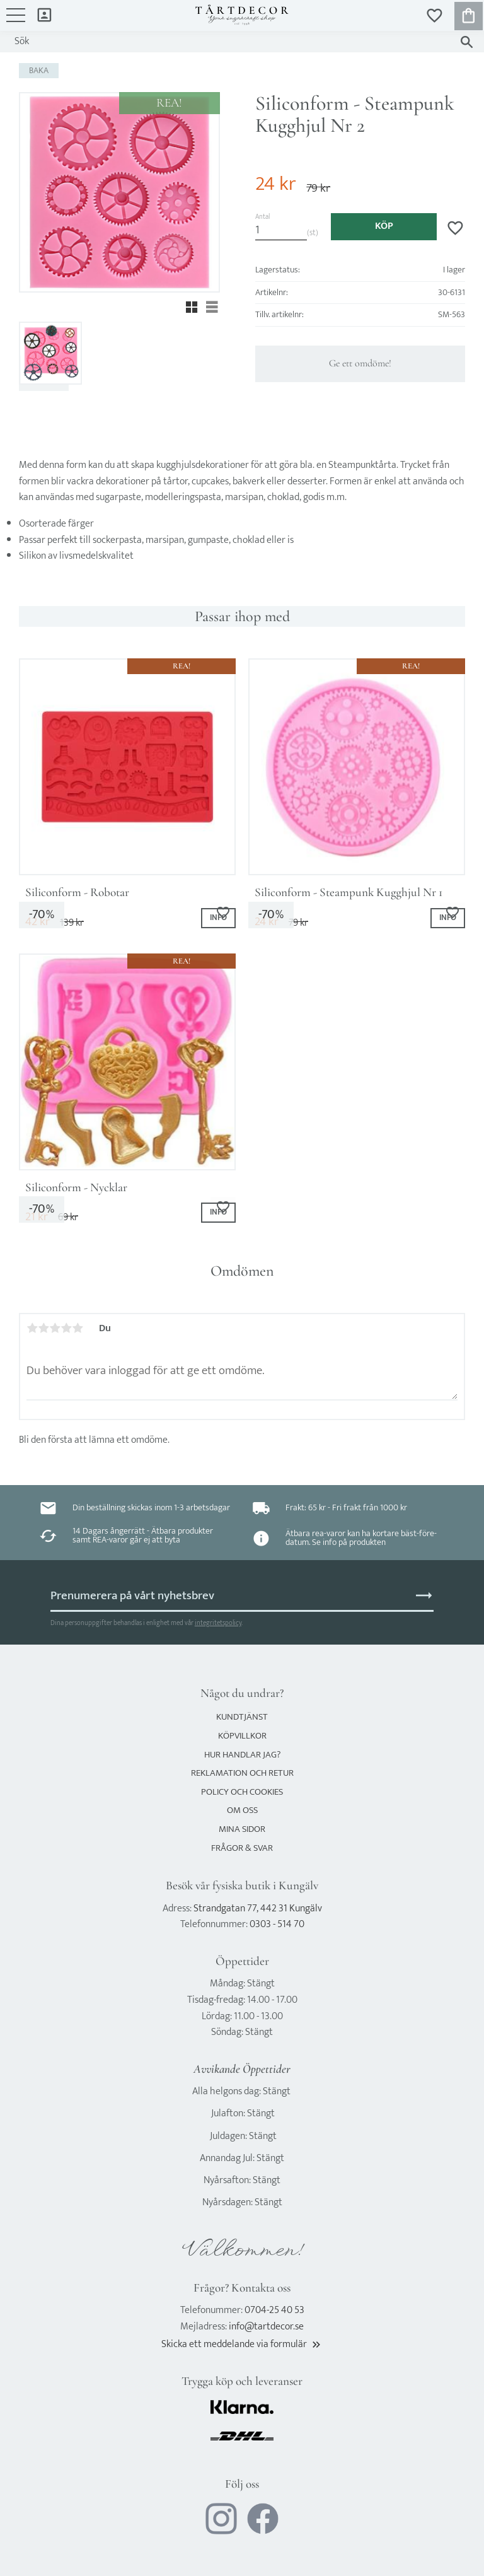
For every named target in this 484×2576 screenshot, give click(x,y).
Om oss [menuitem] (242, 1810)
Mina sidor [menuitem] (44, 14)
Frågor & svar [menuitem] (242, 1848)
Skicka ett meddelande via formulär (242, 2344)
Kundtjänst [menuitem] (242, 1717)
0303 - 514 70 (277, 1924)
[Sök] (466, 42)
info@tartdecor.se (266, 2326)
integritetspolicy (218, 1623)
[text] (275, 184)
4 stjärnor (66, 1328)
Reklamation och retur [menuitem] (242, 1773)
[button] (15, 21)
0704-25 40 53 (274, 2310)
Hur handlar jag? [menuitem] (242, 1755)
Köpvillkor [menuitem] (242, 1736)
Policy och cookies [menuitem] (242, 1792)
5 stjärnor (77, 1328)
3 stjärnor (54, 1328)
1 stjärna (32, 1328)
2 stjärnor (43, 1328)
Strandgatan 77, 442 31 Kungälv (257, 1908)
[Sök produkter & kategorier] (229, 41)
